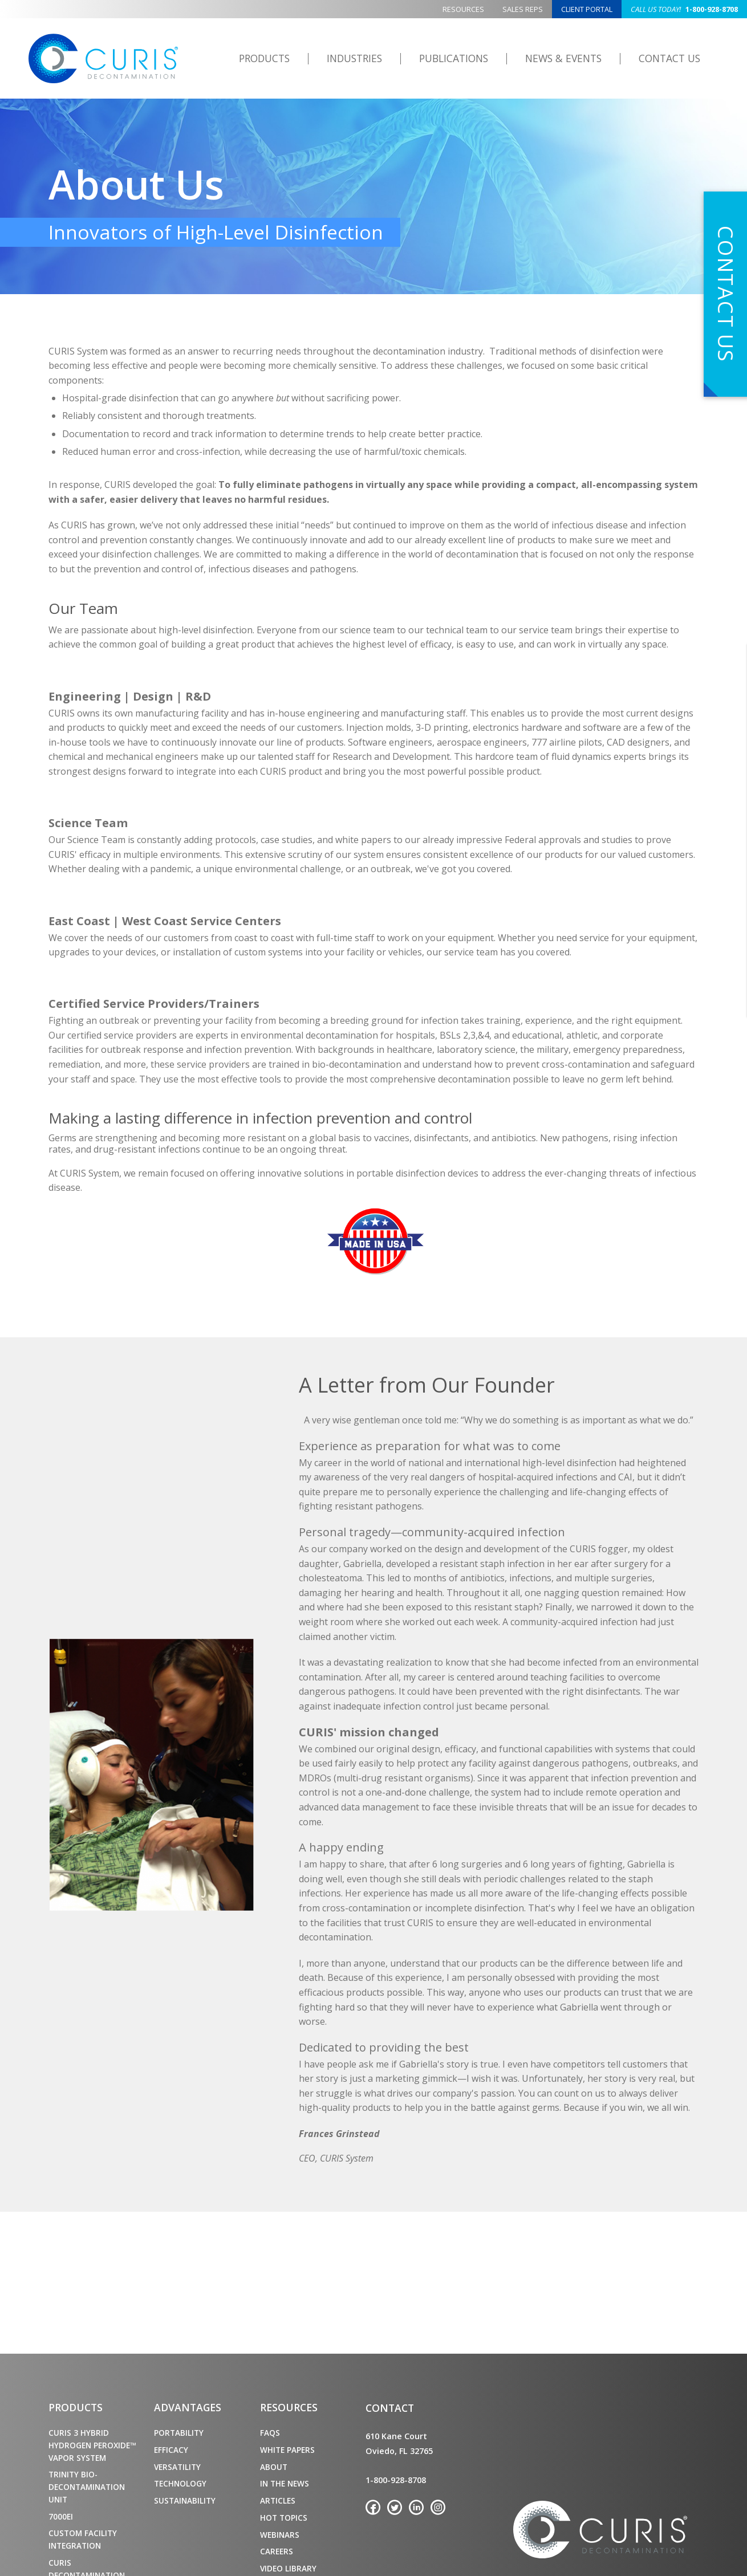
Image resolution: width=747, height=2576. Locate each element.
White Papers (287, 2449)
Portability (179, 2432)
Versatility (177, 2466)
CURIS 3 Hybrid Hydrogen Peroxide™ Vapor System (92, 2445)
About (273, 2466)
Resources (463, 9)
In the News (284, 2483)
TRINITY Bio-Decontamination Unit (86, 2487)
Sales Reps (522, 9)
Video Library (288, 2568)
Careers (276, 2551)
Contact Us (669, 58)
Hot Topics (283, 2517)
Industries (354, 58)
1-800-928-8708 (684, 9)
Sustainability (185, 2500)
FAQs (270, 2432)
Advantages (187, 2407)
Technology (180, 2483)
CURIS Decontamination (104, 59)
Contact (390, 2408)
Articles (277, 2500)
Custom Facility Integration (82, 2539)
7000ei (60, 2516)
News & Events (563, 58)
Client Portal (586, 9)
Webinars (279, 2534)
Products (264, 58)
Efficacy (171, 2449)
